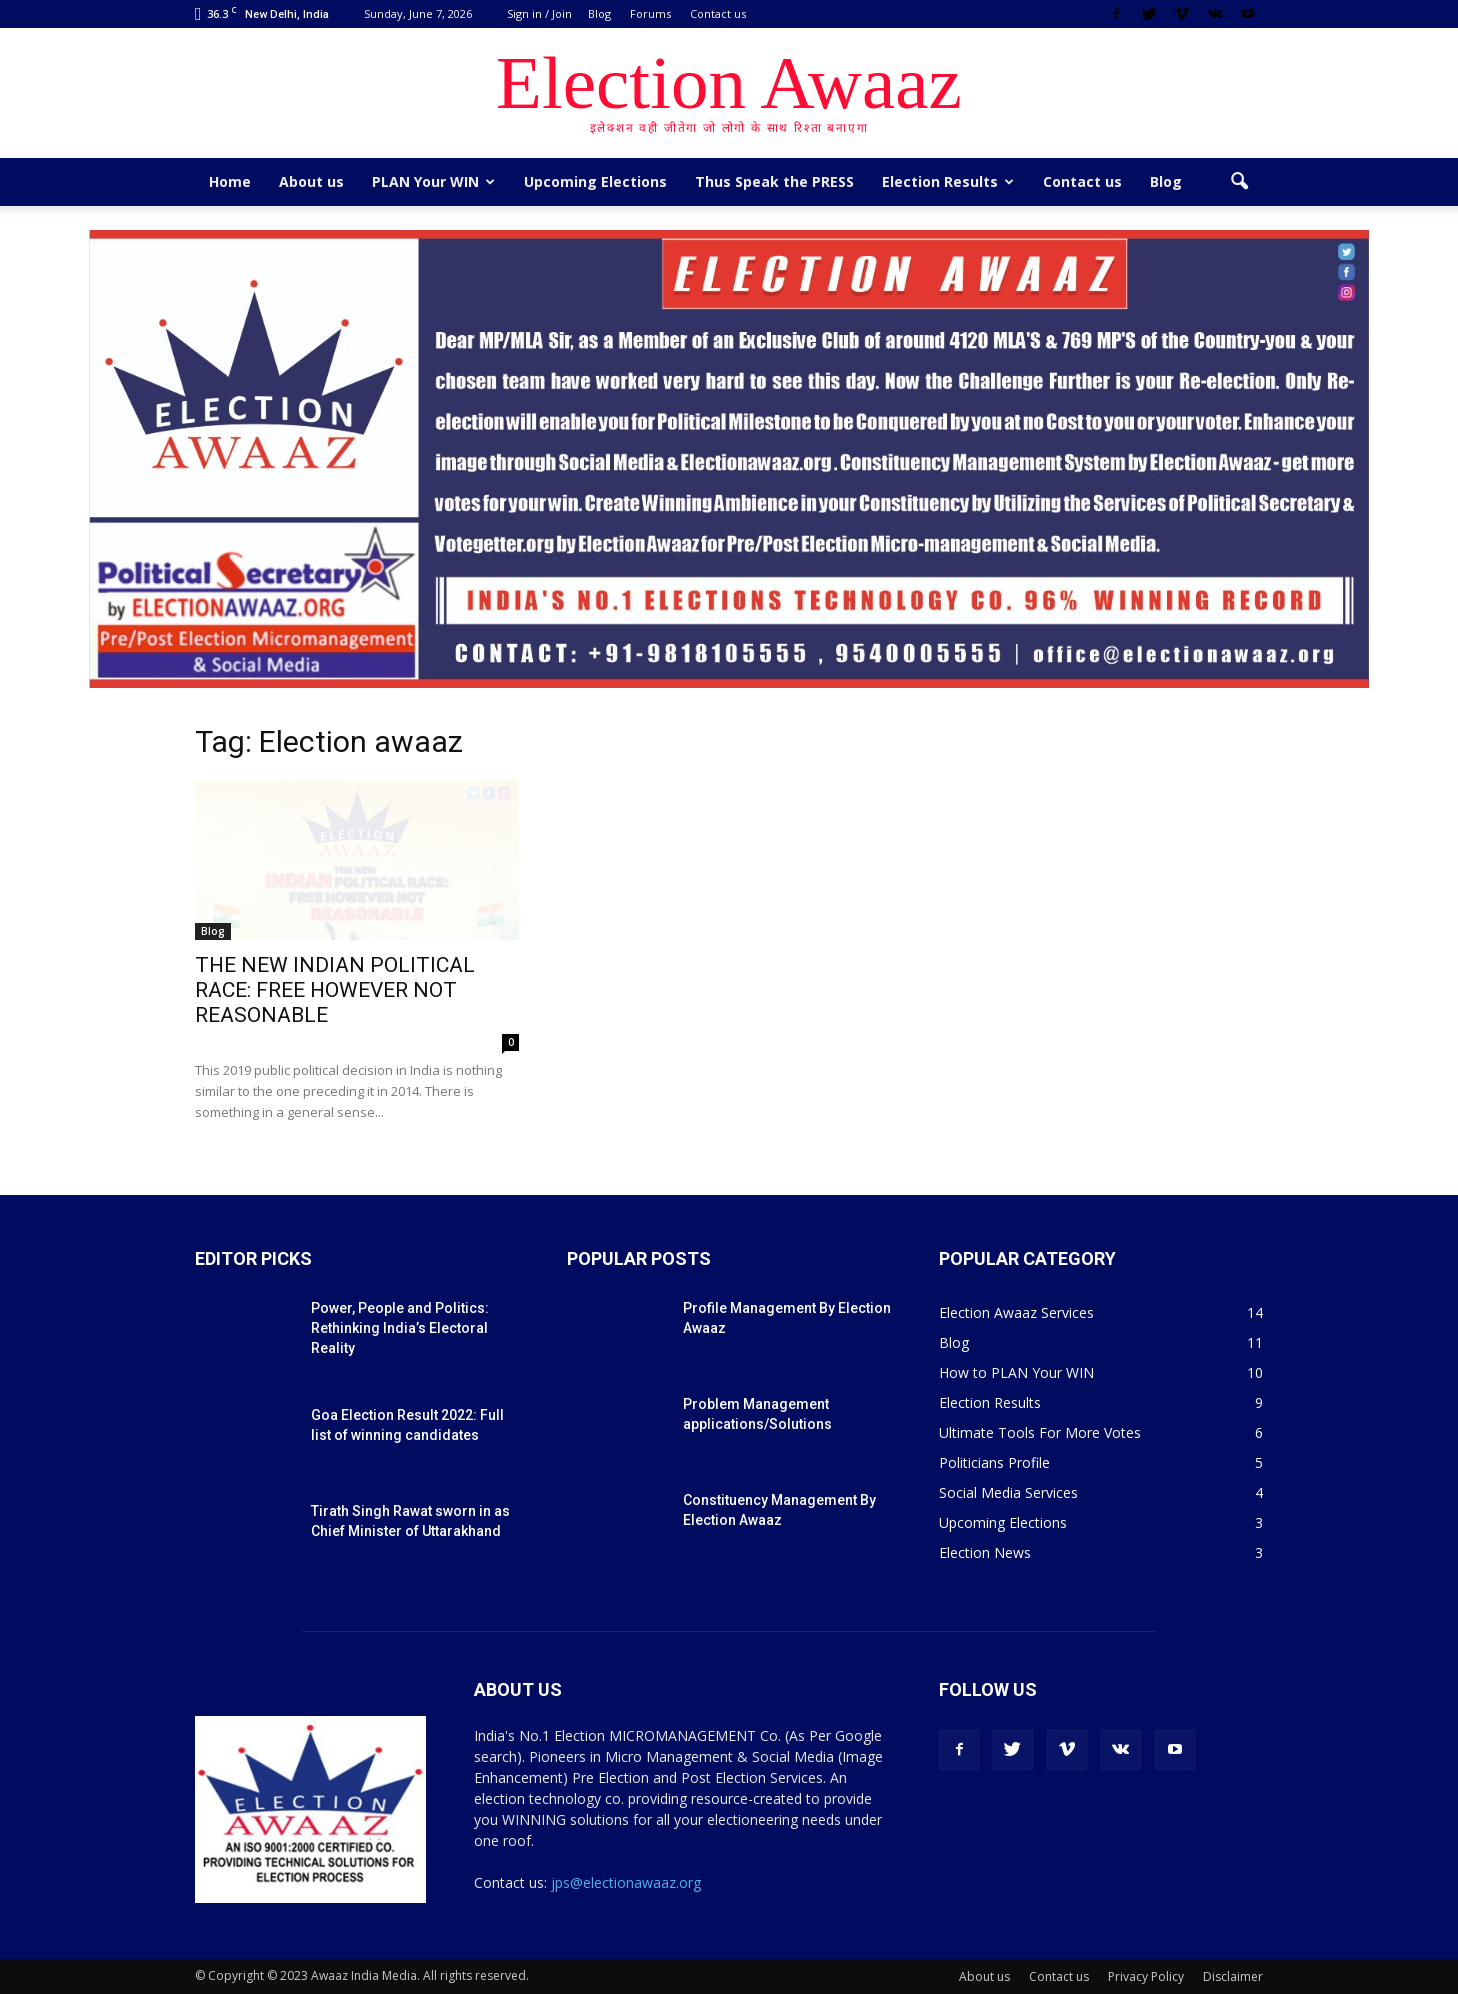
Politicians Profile (994, 1462)
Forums (650, 13)
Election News (985, 1552)
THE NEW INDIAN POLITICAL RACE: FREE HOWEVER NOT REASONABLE (335, 990)
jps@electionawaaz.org (626, 1882)
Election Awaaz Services (1016, 1312)
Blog (599, 13)
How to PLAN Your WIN (1016, 1372)
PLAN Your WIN (433, 181)
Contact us (718, 13)
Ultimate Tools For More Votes (1040, 1432)
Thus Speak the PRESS (774, 181)
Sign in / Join (539, 13)
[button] (1239, 182)
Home (230, 181)
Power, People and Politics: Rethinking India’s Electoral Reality (400, 1328)
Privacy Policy (1146, 1976)
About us (311, 181)
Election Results (948, 181)
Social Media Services (1008, 1492)
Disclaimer (1233, 1976)
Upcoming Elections (595, 181)
